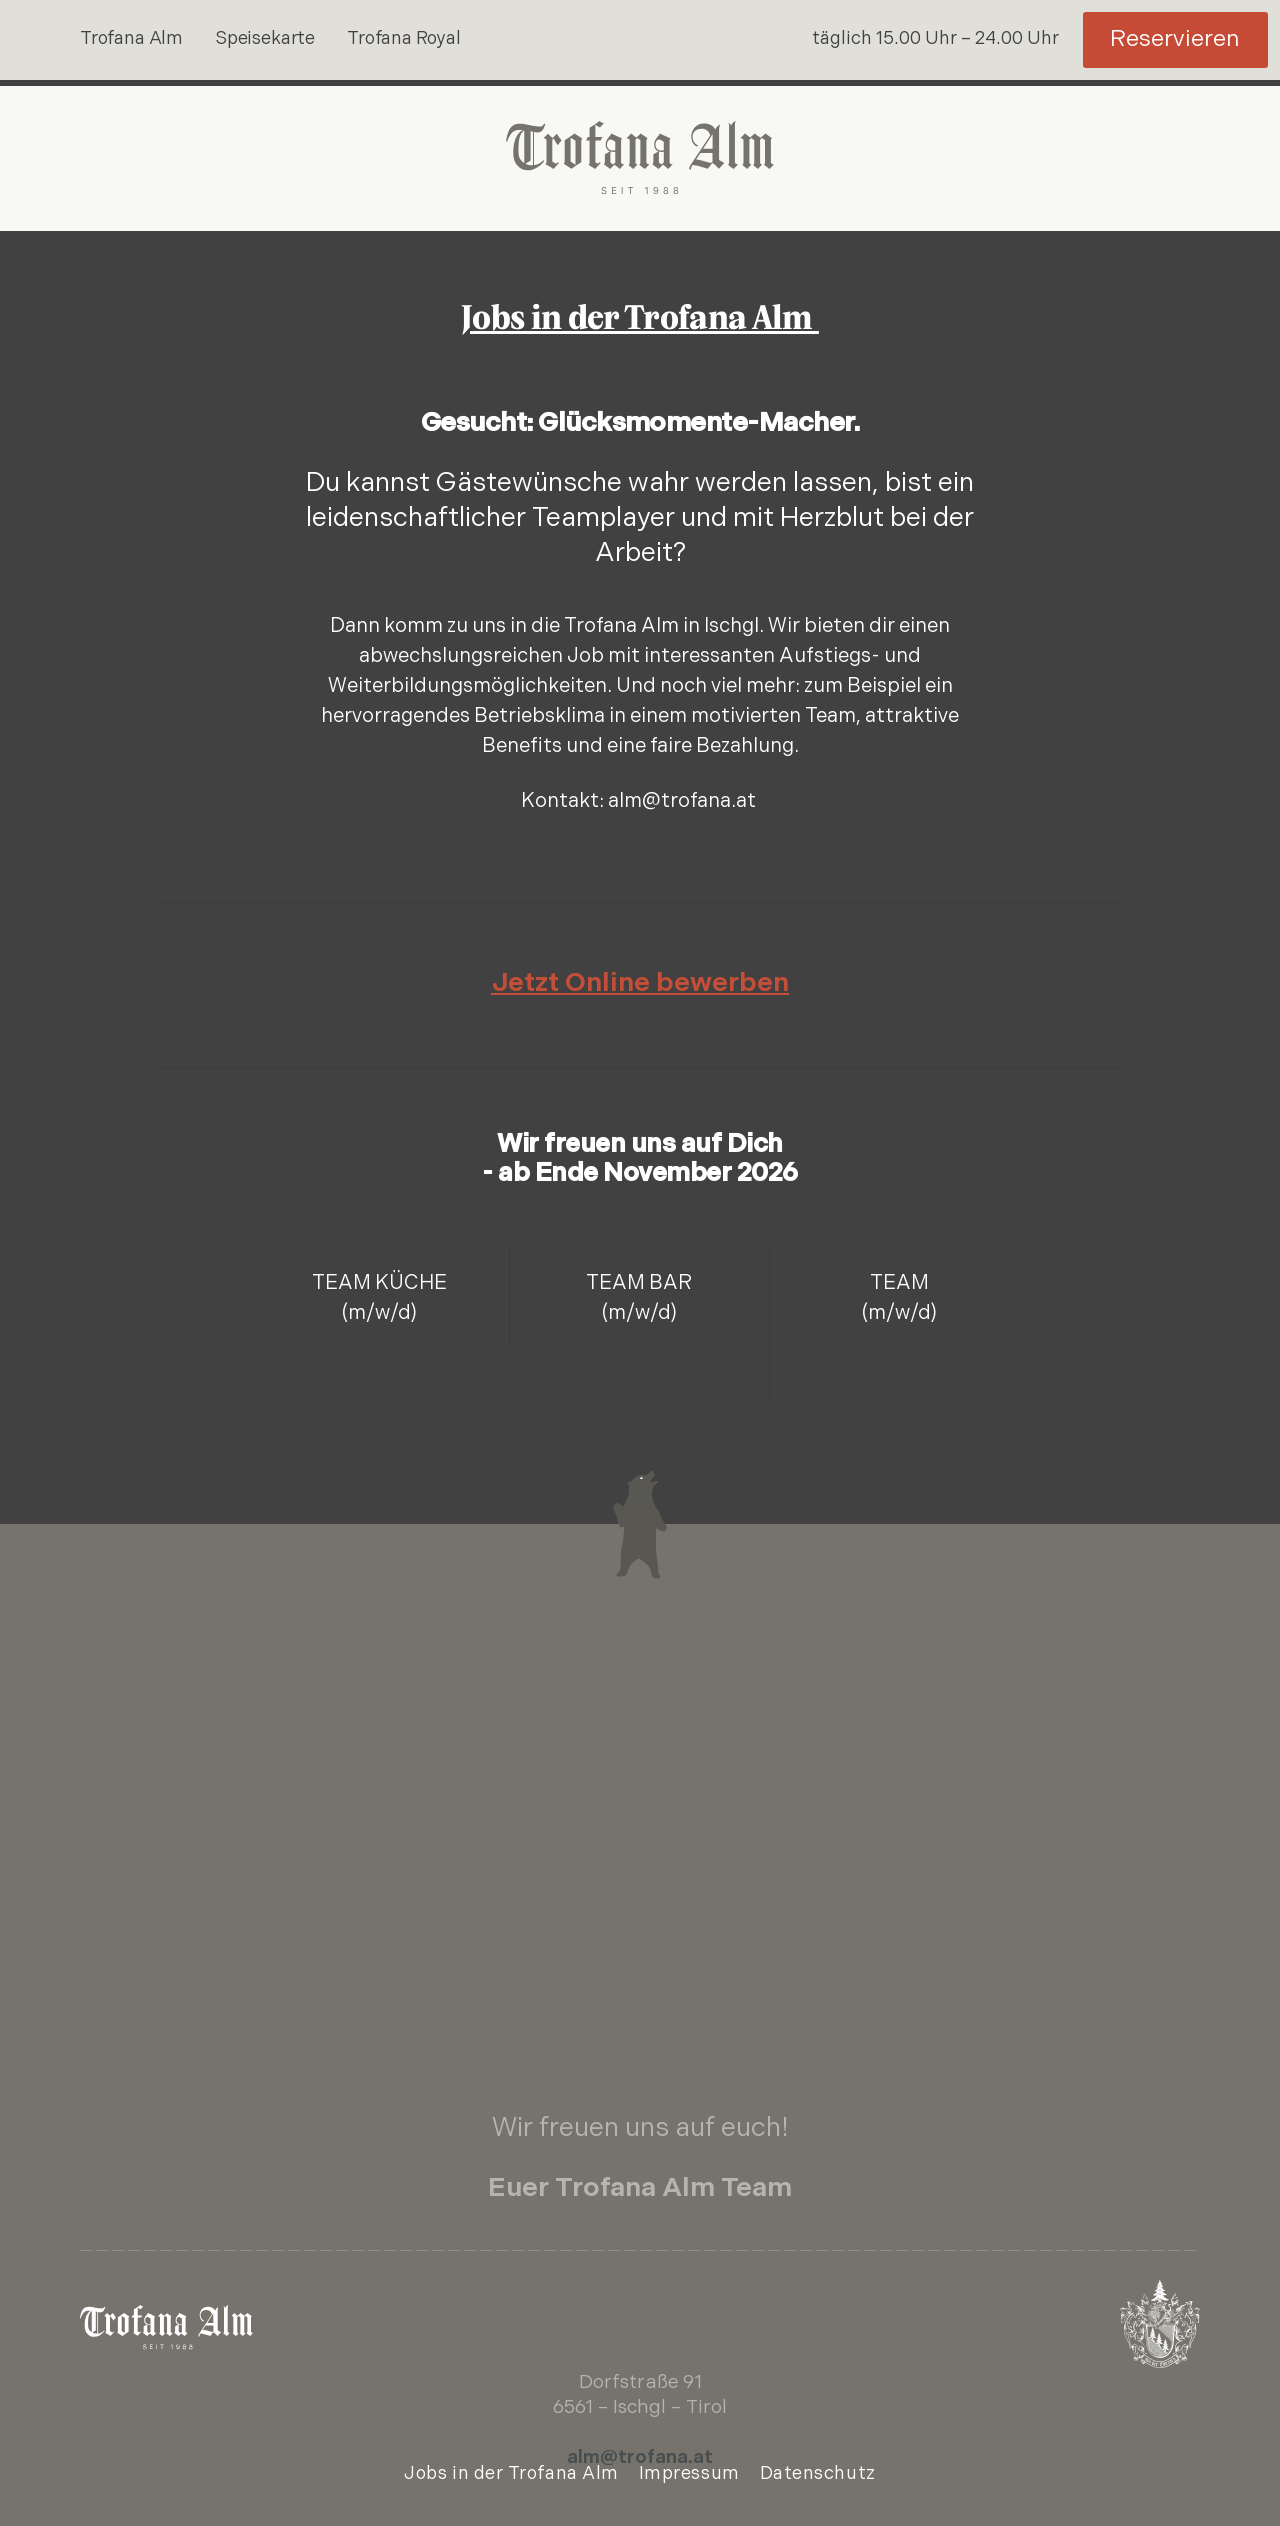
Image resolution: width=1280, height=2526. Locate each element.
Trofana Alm (131, 39)
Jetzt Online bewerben (640, 984)
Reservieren (1175, 40)
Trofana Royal (404, 39)
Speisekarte (265, 39)
